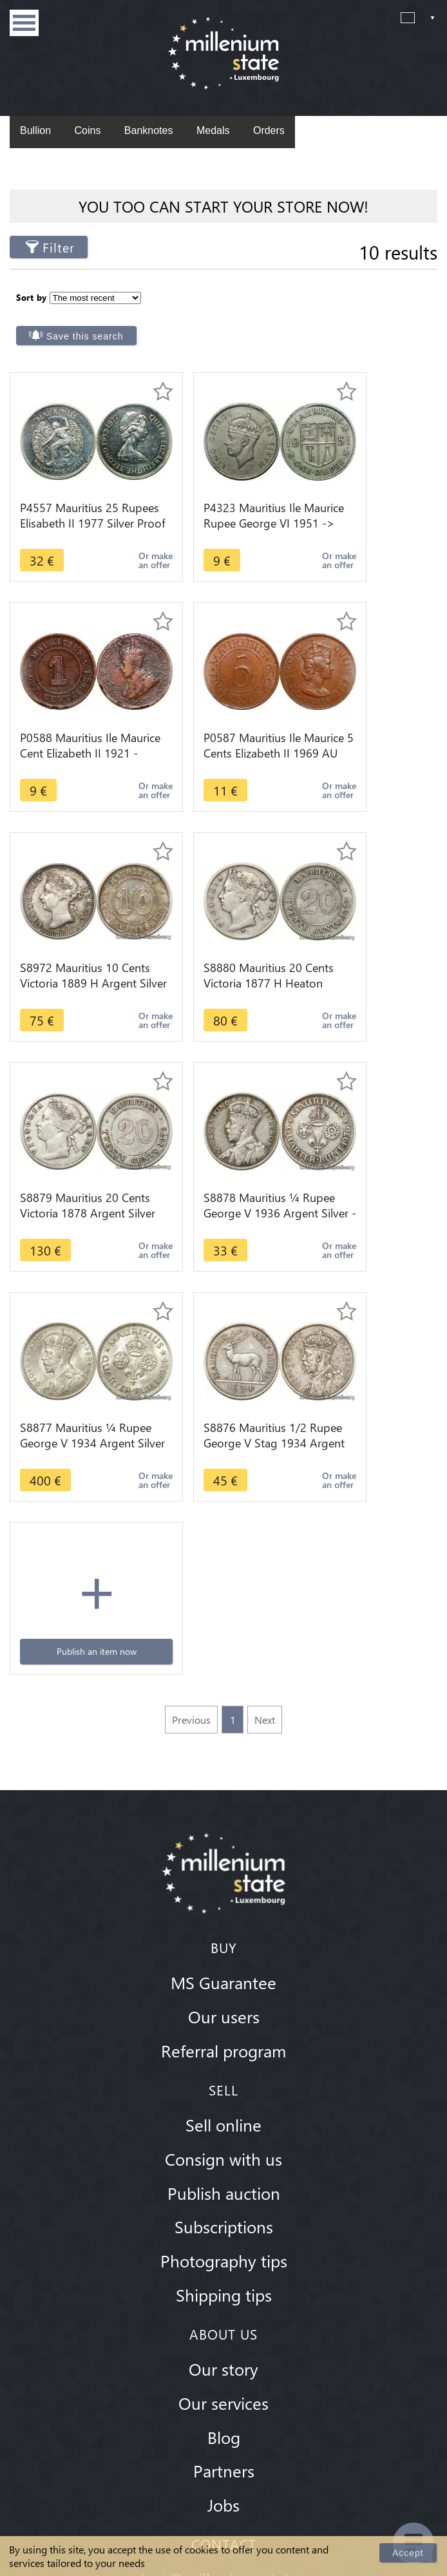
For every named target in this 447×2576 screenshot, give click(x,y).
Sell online (223, 1691)
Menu (24, 23)
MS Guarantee (223, 1549)
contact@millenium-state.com (223, 2146)
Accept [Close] (408, 2552)
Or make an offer (118, 530)
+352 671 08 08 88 (223, 2246)
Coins (87, 130)
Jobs (223, 2072)
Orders (269, 130)
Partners (223, 2037)
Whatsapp (236, 2275)
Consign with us (223, 1725)
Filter (59, 247)
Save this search (299, 306)
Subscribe (398, 2418)
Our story (223, 1935)
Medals (213, 130)
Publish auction (223, 1759)
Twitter (265, 2343)
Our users (224, 1583)
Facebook (182, 2343)
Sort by (31, 294)
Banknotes (148, 130)
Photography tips (223, 1827)
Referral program (223, 1617)
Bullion (35, 130)
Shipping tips (224, 1861)
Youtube (238, 2343)
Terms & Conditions (223, 2491)
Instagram (210, 2343)
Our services (223, 1969)
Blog (223, 2003)
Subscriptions (224, 1793)
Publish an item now (223, 1162)
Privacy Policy (223, 2528)
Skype (211, 2275)
